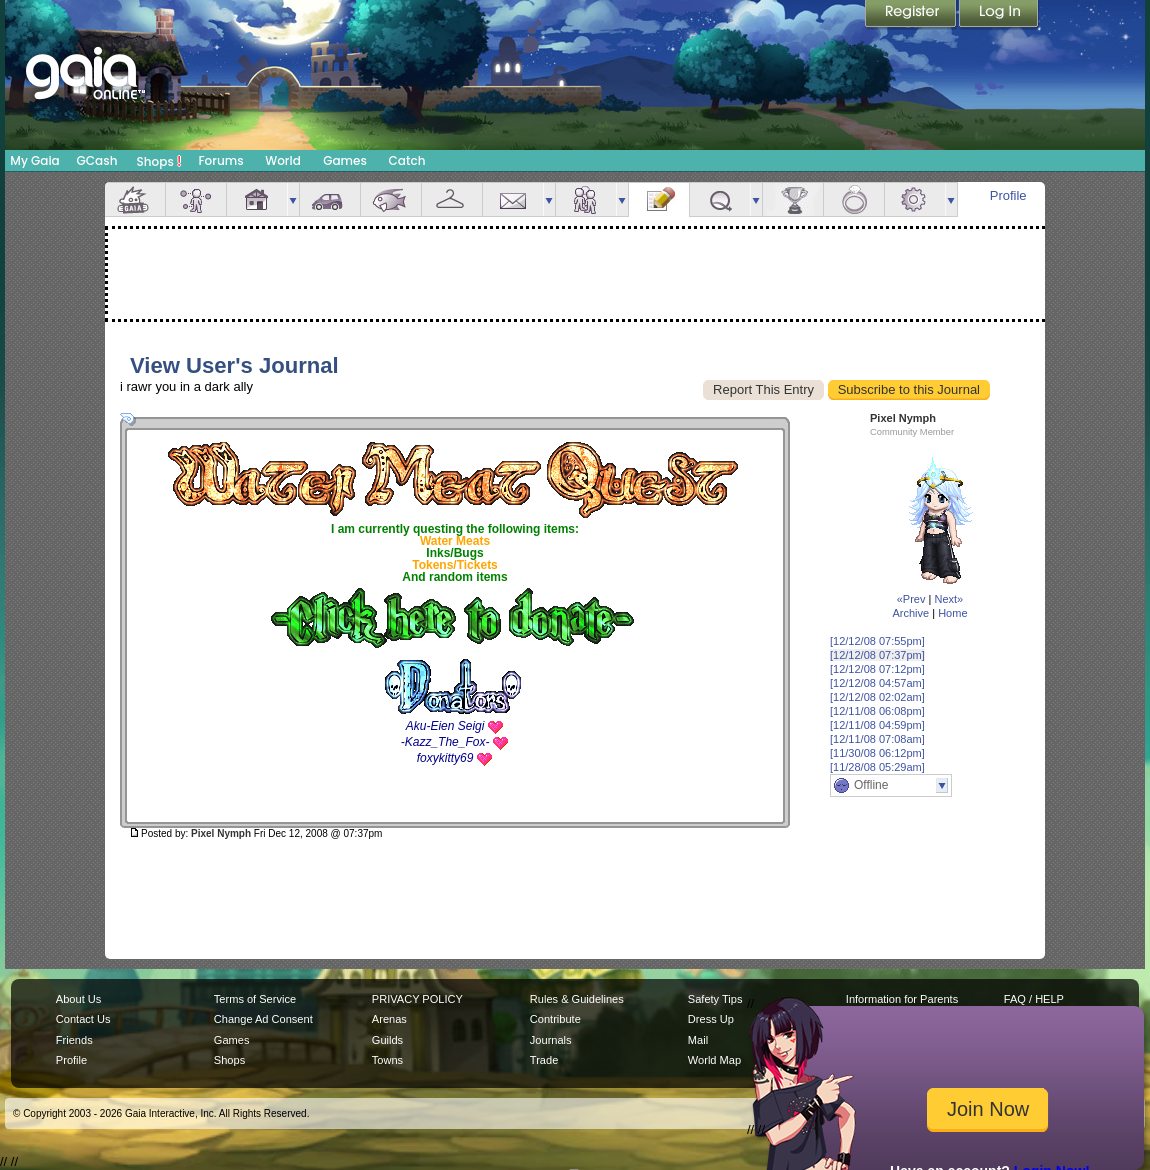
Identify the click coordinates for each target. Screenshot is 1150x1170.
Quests (720, 199)
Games (345, 160)
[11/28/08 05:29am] (877, 767)
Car (330, 199)
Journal (659, 199)
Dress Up (711, 1019)
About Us (78, 999)
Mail (513, 199)
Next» (948, 599)
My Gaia (34, 160)
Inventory (452, 199)
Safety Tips (715, 999)
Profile (1008, 195)
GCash (97, 160)
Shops (159, 161)
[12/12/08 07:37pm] (877, 655)
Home (952, 613)
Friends (586, 199)
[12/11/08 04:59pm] (877, 725)
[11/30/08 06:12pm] (877, 753)
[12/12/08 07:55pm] (877, 641)
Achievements (793, 199)
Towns (387, 1060)
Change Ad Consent (263, 1019)
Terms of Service (255, 999)
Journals (551, 1040)
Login (999, 15)
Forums (220, 160)
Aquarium (391, 199)
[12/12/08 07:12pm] (877, 669)
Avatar (196, 199)
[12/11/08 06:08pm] (877, 711)
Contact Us (83, 1019)
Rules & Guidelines (577, 999)
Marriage (854, 199)
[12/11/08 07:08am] (877, 739)
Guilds (387, 1040)
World (283, 160)
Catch (407, 160)
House (257, 199)
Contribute (555, 1019)
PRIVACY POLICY (417, 999)
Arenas (389, 1019)
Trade (544, 1060)
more (293, 199)
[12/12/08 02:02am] (877, 697)
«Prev (911, 599)
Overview (135, 199)
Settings (915, 199)
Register (912, 15)
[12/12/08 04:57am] (877, 683)
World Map (714, 1060)
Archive (910, 613)
